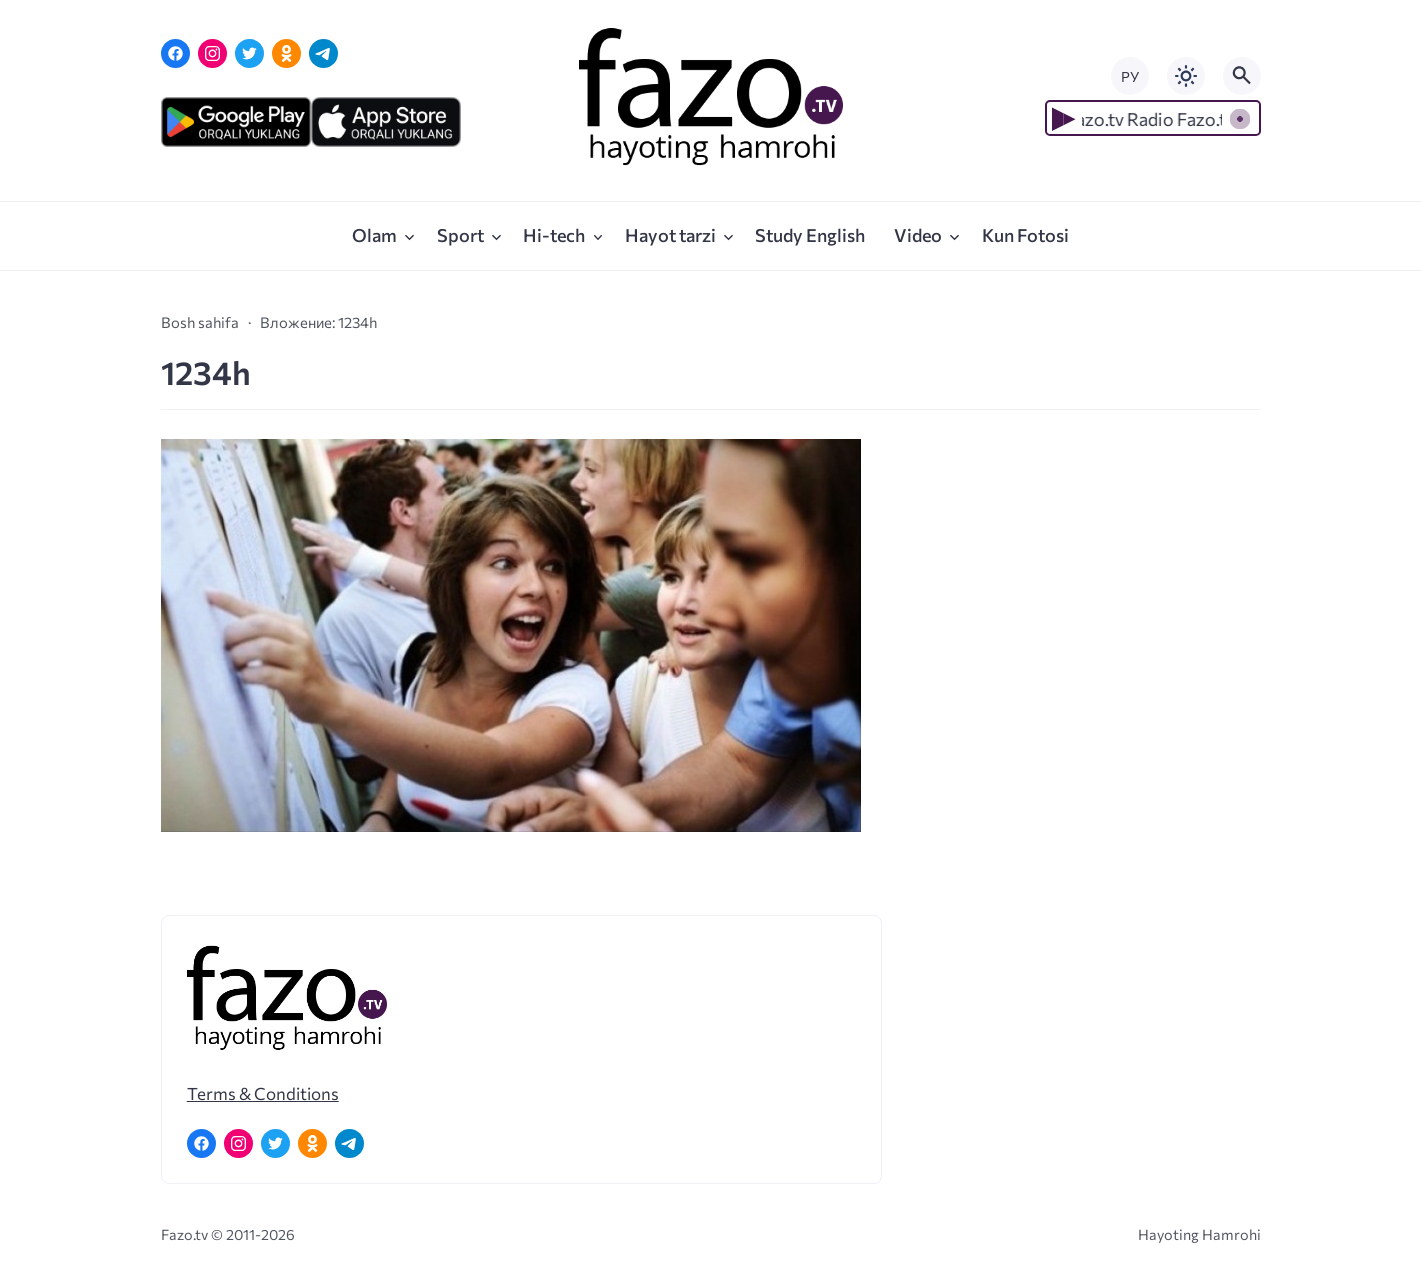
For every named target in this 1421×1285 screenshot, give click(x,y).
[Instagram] (212, 53)
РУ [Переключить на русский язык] (1130, 76)
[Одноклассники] (286, 53)
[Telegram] (323, 53)
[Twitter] (249, 53)
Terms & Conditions (263, 1093)
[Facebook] (175, 53)
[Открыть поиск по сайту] (1242, 76)
